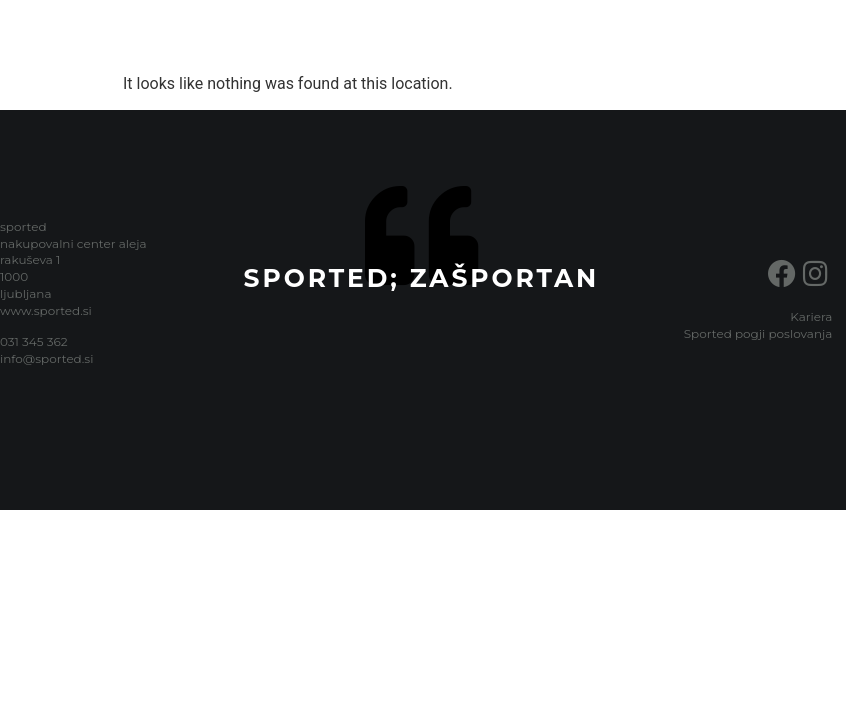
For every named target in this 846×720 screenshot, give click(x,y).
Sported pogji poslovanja (758, 333)
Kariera (811, 316)
